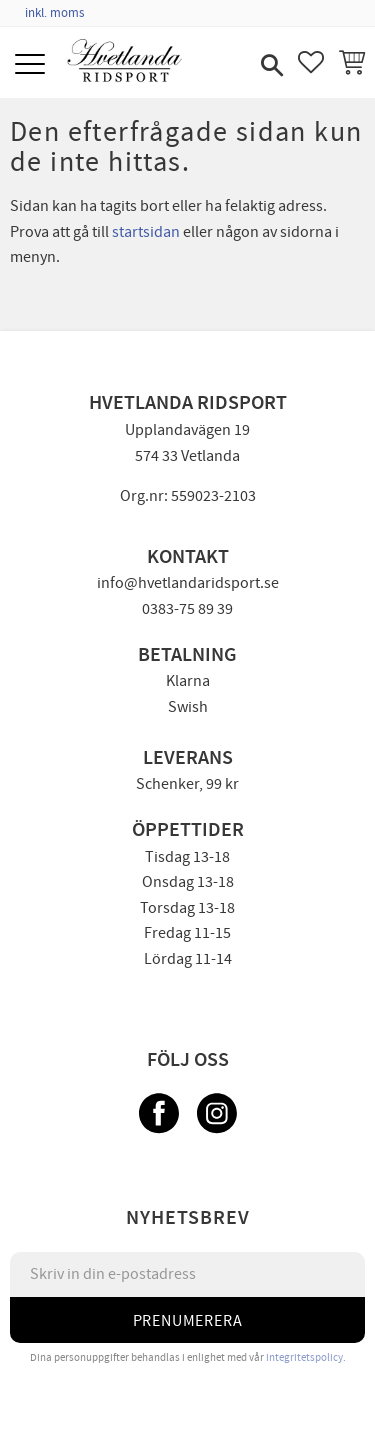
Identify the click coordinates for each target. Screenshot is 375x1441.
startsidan (146, 232)
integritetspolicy (304, 1357)
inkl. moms (54, 13)
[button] (32, 65)
